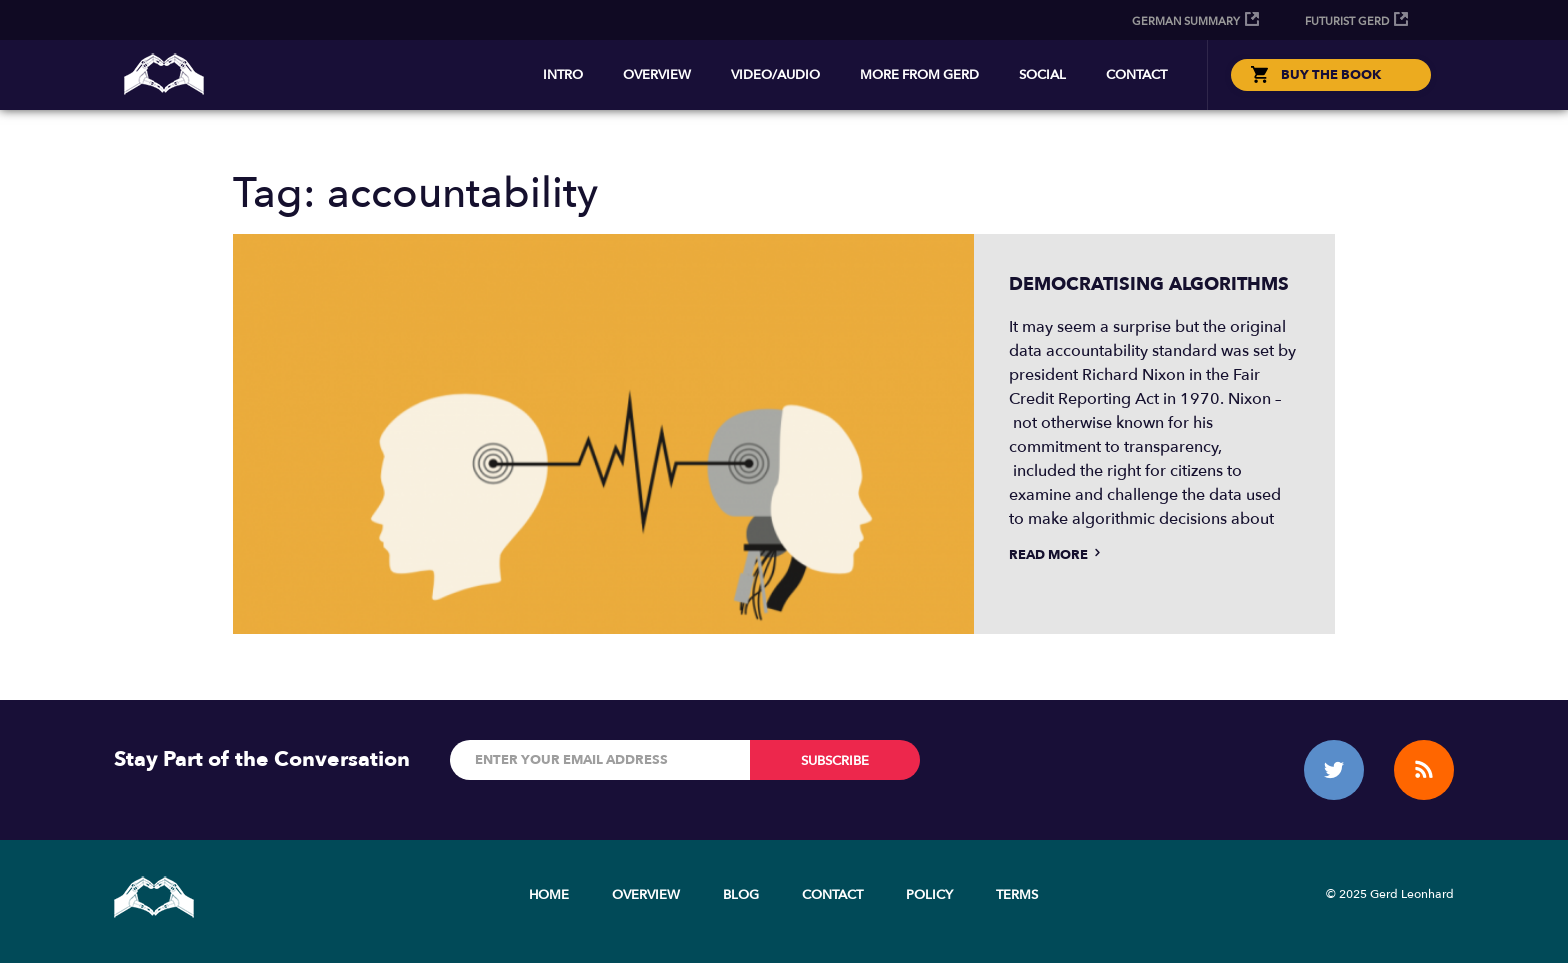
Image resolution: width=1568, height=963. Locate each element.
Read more (1056, 555)
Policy (929, 895)
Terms (1017, 895)
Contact (1136, 75)
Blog (741, 895)
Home (549, 895)
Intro (563, 75)
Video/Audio (775, 75)
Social (1042, 75)
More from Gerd (919, 75)
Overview (657, 75)
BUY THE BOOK (1331, 75)
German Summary (1186, 21)
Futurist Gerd (1347, 21)
